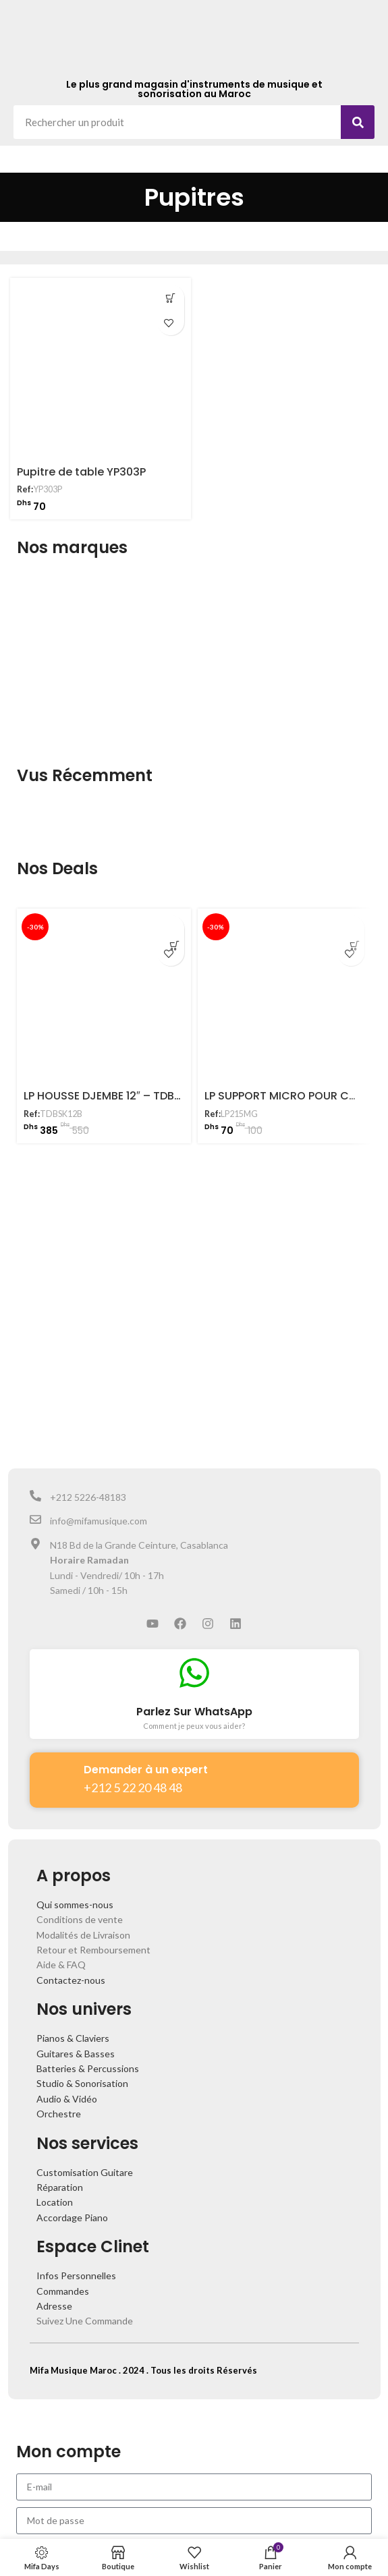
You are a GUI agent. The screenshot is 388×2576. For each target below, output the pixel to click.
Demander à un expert (146, 1769)
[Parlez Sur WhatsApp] (194, 1673)
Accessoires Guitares (246, 242)
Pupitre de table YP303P (81, 472)
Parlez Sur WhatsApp (194, 1711)
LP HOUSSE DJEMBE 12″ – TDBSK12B (114, 1096)
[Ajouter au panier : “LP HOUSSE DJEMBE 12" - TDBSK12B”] (170, 928)
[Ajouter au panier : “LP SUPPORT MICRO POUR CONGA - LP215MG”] (350, 928)
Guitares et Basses (147, 242)
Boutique (74, 242)
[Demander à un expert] (57, 1775)
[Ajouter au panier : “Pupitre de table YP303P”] (170, 298)
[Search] (358, 122)
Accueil (26, 242)
